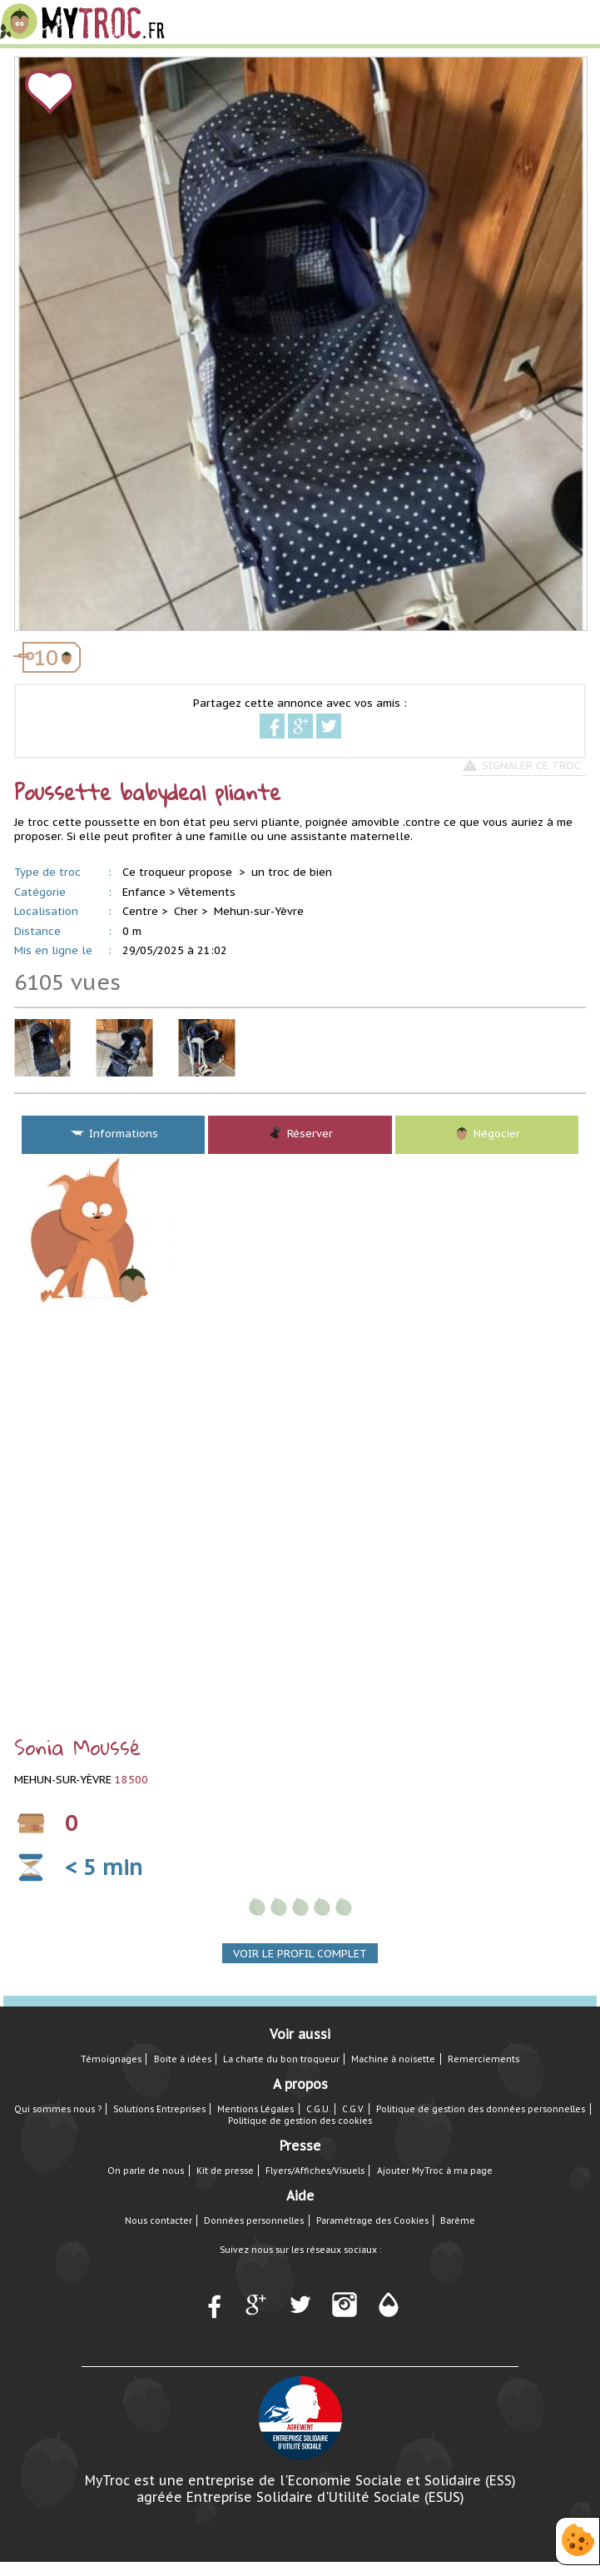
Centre (140, 911)
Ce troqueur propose (179, 872)
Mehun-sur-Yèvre (259, 911)
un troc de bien (291, 872)
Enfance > (148, 892)
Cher (186, 911)
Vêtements (207, 892)
